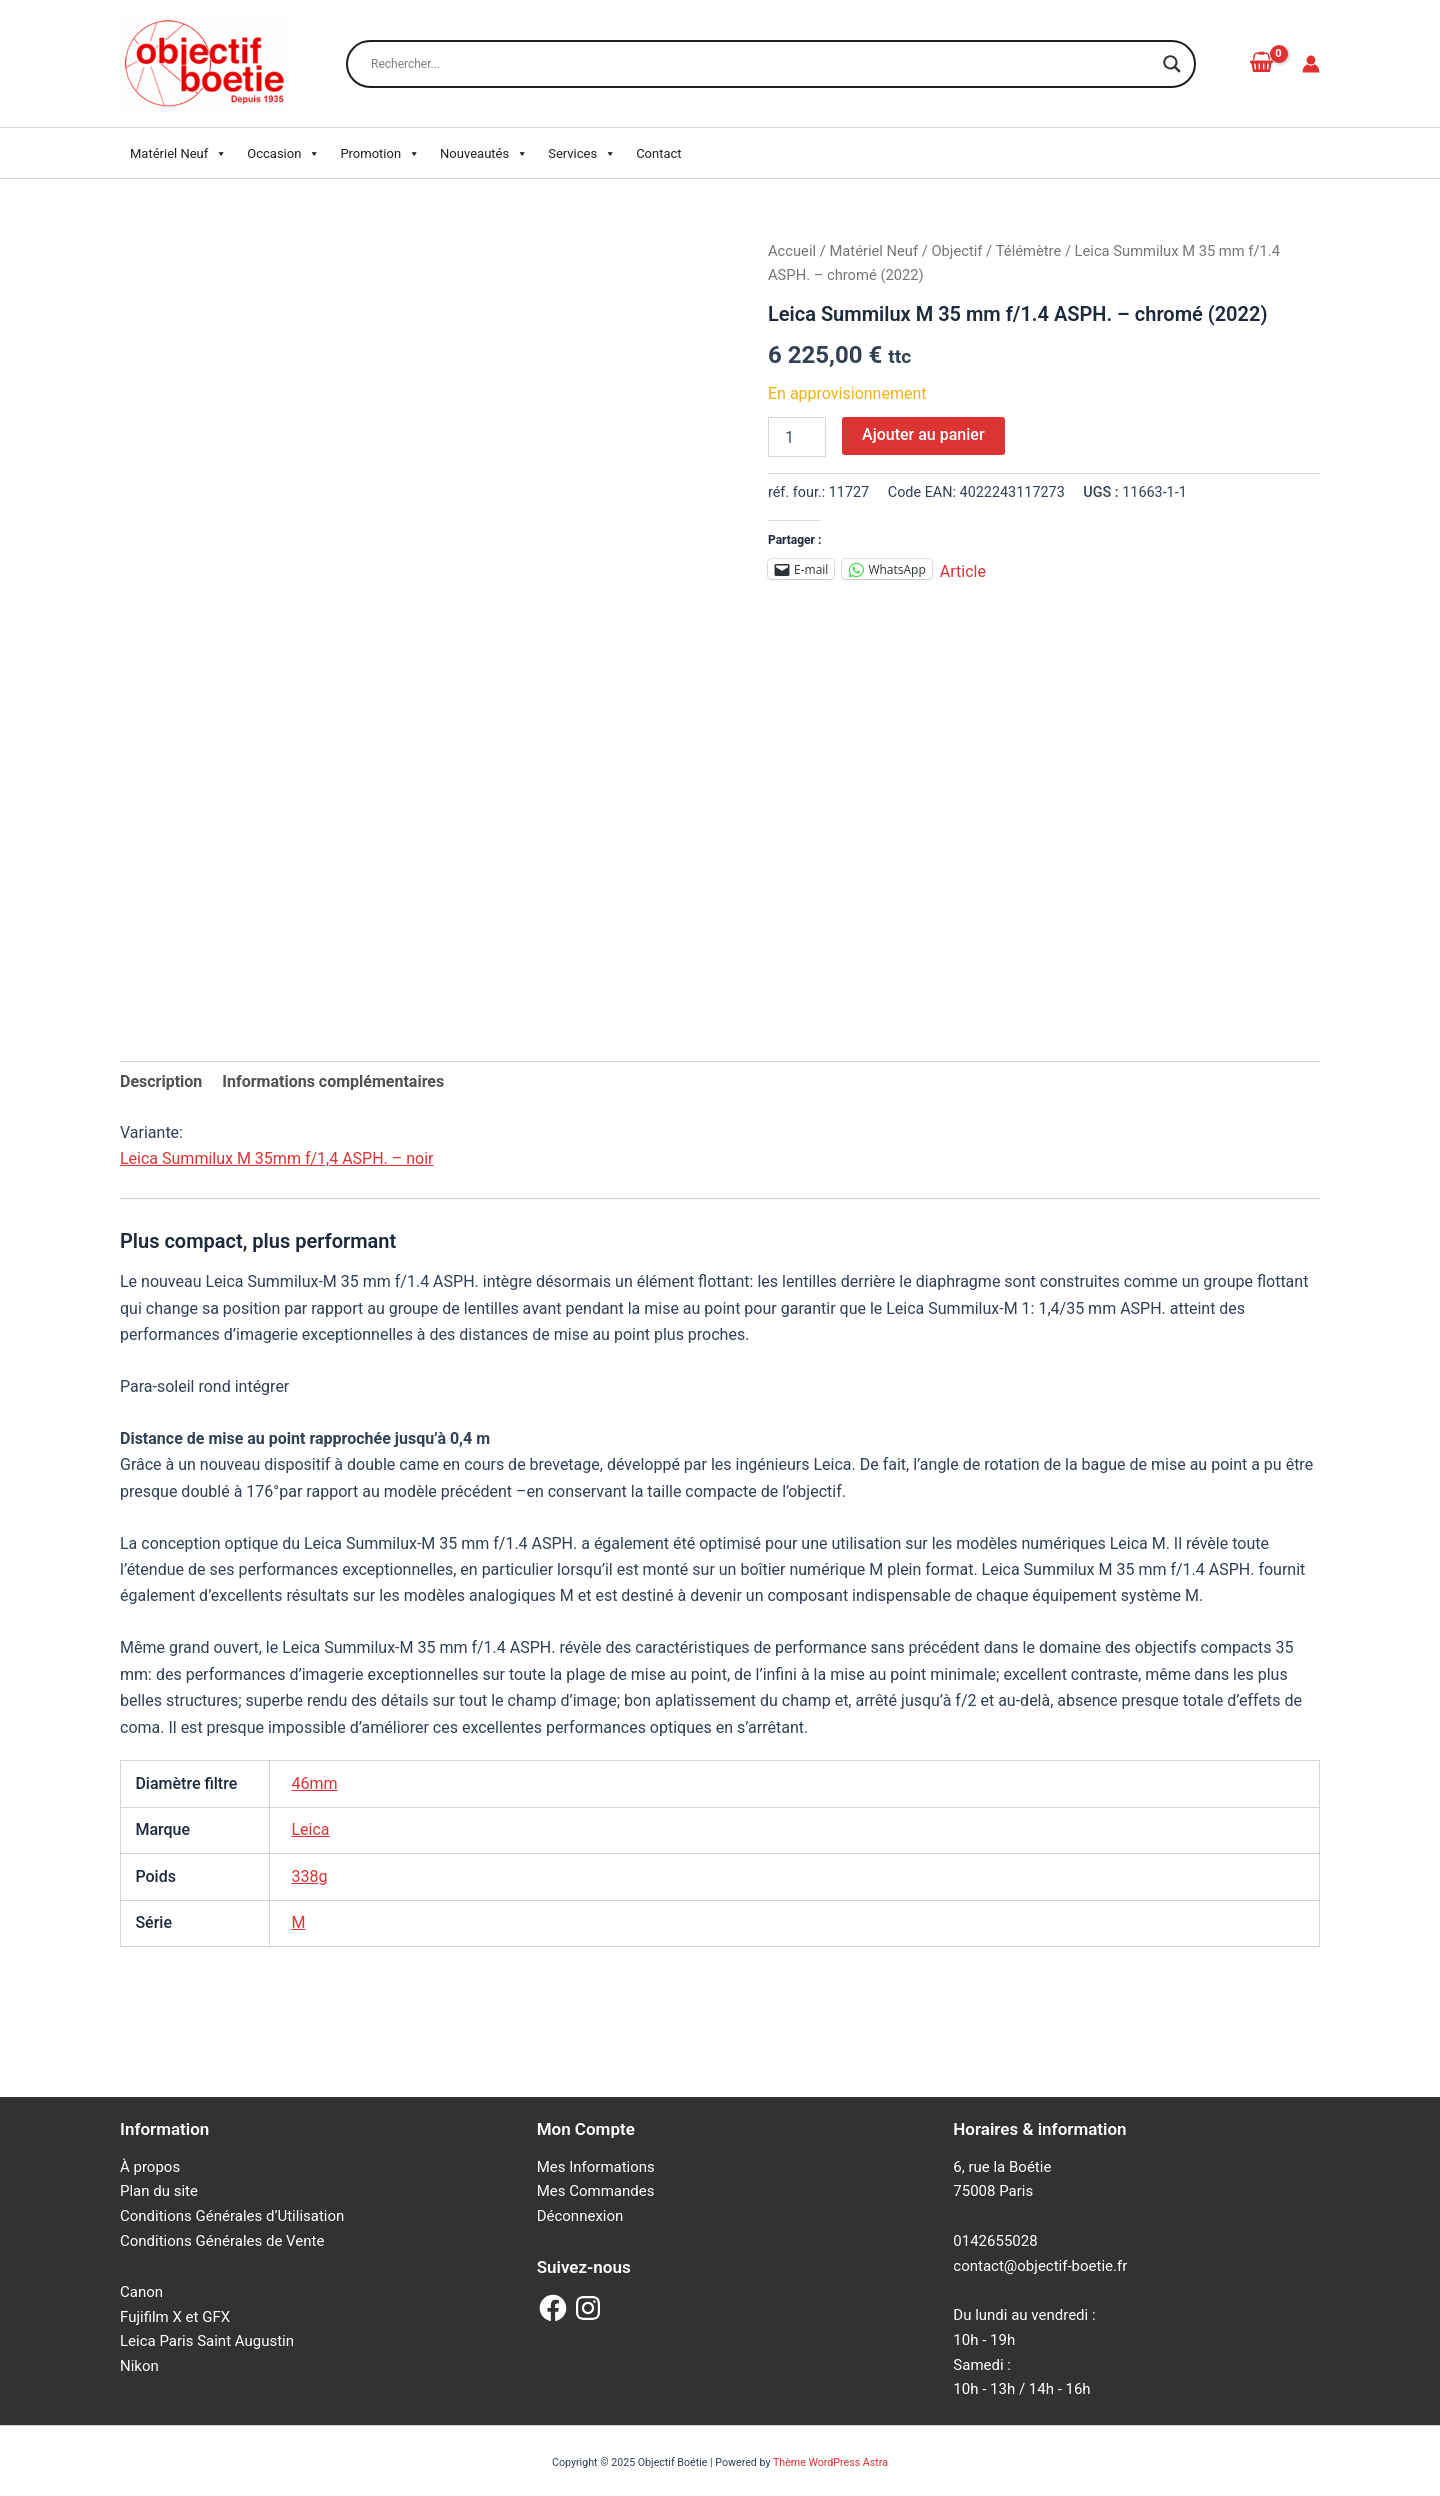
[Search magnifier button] (1172, 64)
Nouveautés (484, 154)
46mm (314, 1783)
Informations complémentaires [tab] (333, 1081)
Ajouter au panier (923, 434)
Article (963, 569)
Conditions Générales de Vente (222, 2241)
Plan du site (159, 2191)
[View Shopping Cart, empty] (1261, 63)
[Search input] (762, 64)
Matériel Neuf (178, 154)
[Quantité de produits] (797, 437)
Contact (658, 153)
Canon (141, 2292)
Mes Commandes (596, 2191)
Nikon (139, 2366)
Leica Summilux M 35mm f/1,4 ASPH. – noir (277, 1158)
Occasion (283, 154)
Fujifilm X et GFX (175, 2317)
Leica (310, 1829)
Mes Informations (596, 2167)
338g (309, 1876)
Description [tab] (161, 1081)
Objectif (956, 251)
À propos (150, 2167)
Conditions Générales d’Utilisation (232, 2216)
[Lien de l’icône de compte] (1311, 64)
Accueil (792, 251)
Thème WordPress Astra (830, 2462)
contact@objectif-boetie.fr (1040, 2266)
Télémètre (1028, 251)
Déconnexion (580, 2216)
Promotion (380, 154)
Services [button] (582, 154)
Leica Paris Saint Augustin (207, 2341)
